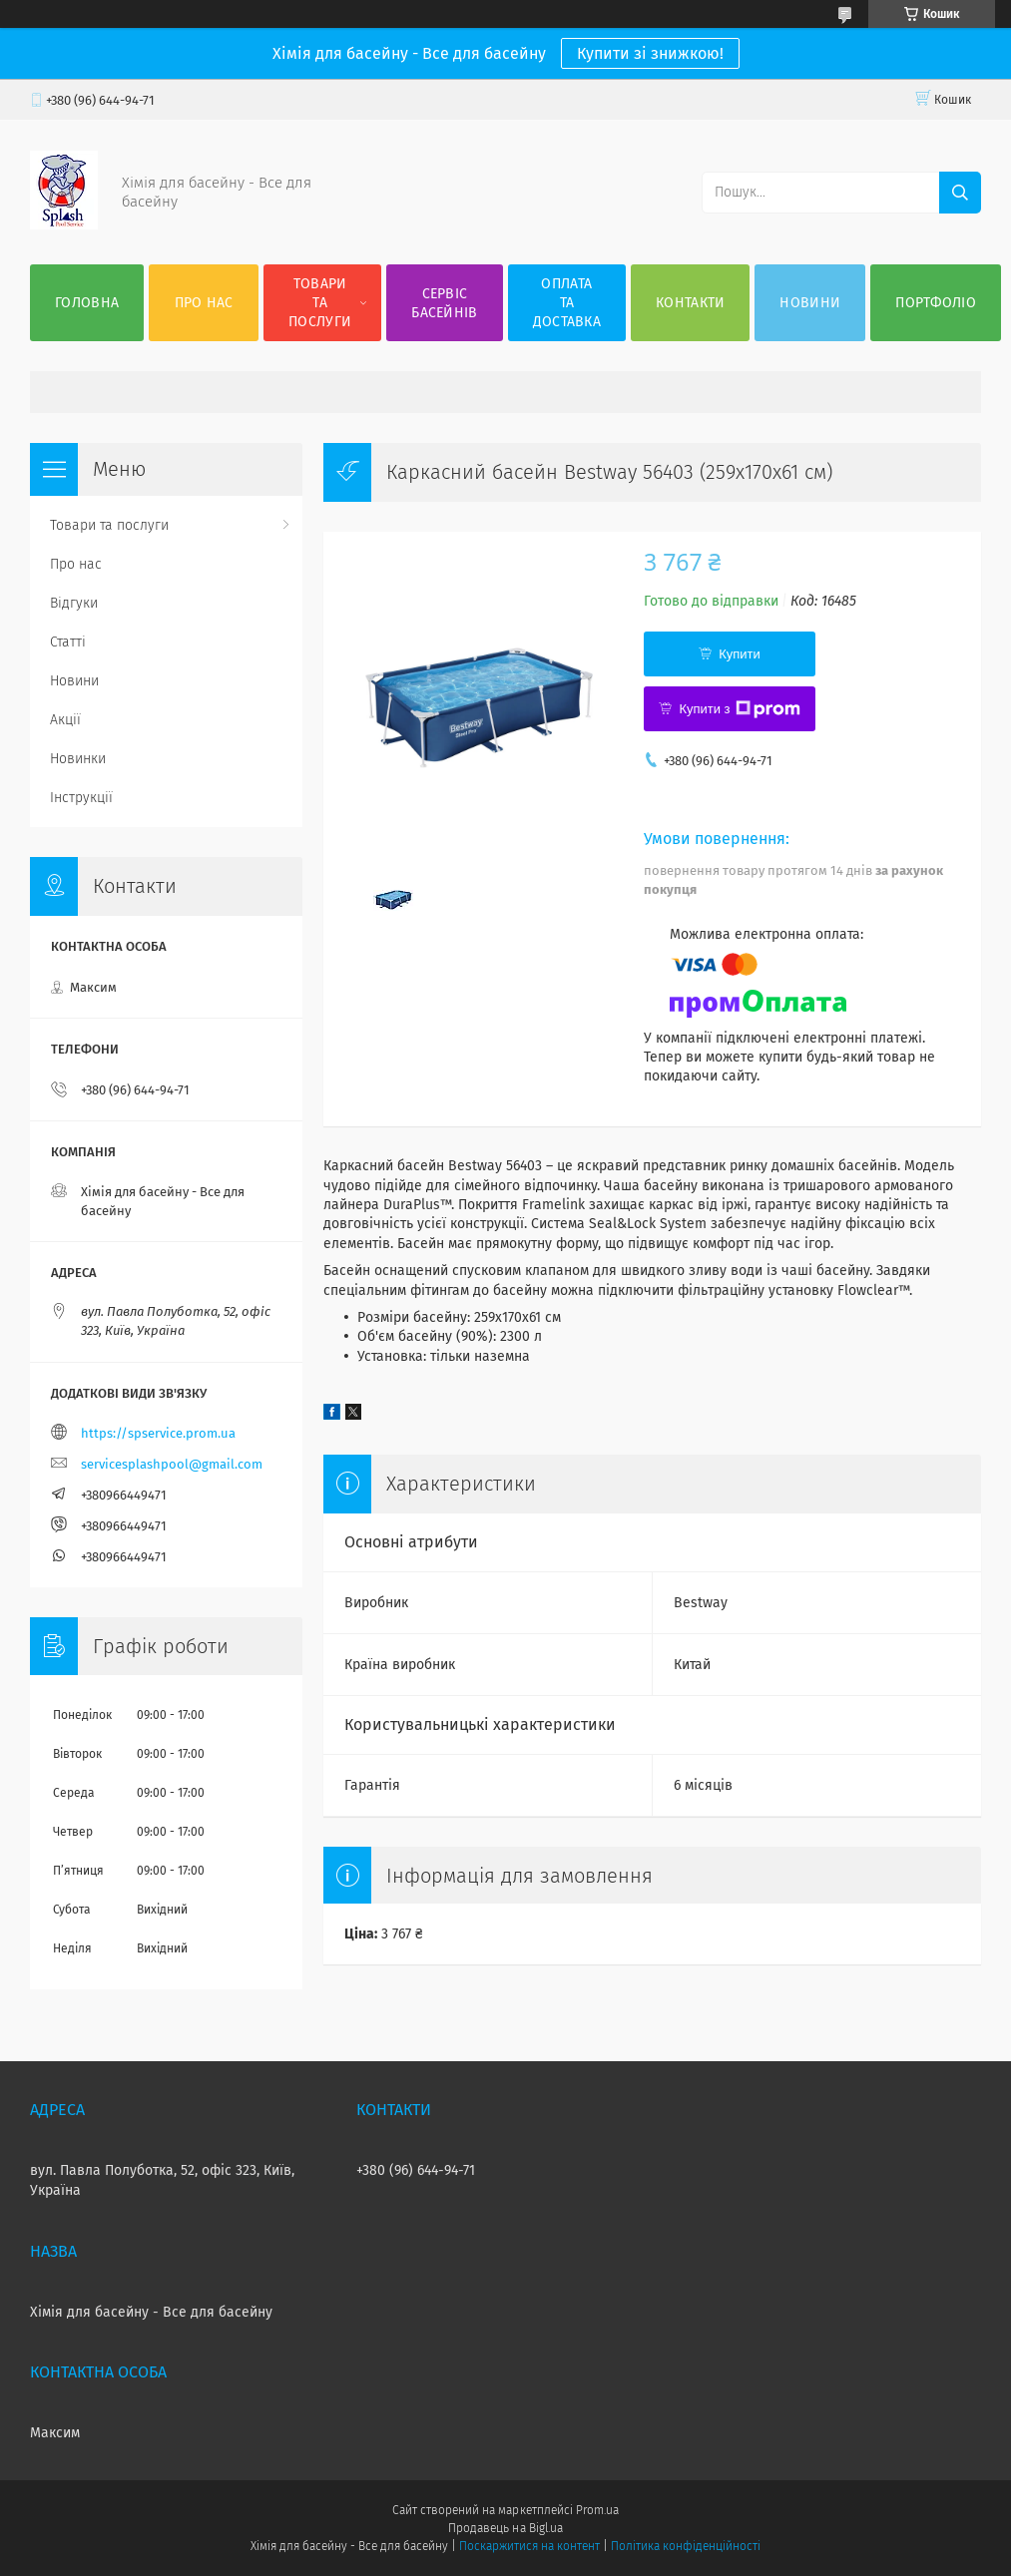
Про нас (204, 302)
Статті (68, 642)
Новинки (78, 758)
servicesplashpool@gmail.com (171, 1464)
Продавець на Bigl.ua (505, 2528)
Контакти (690, 302)
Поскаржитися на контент (529, 2546)
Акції (65, 719)
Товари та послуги (319, 302)
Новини (809, 302)
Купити (739, 653)
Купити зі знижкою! (650, 53)
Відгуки (74, 603)
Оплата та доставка (567, 302)
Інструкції (81, 797)
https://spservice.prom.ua (158, 1433)
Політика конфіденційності (685, 2546)
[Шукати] (960, 193)
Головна (87, 302)
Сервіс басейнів (444, 303)
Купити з (739, 709)
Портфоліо (935, 302)
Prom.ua (597, 2510)
